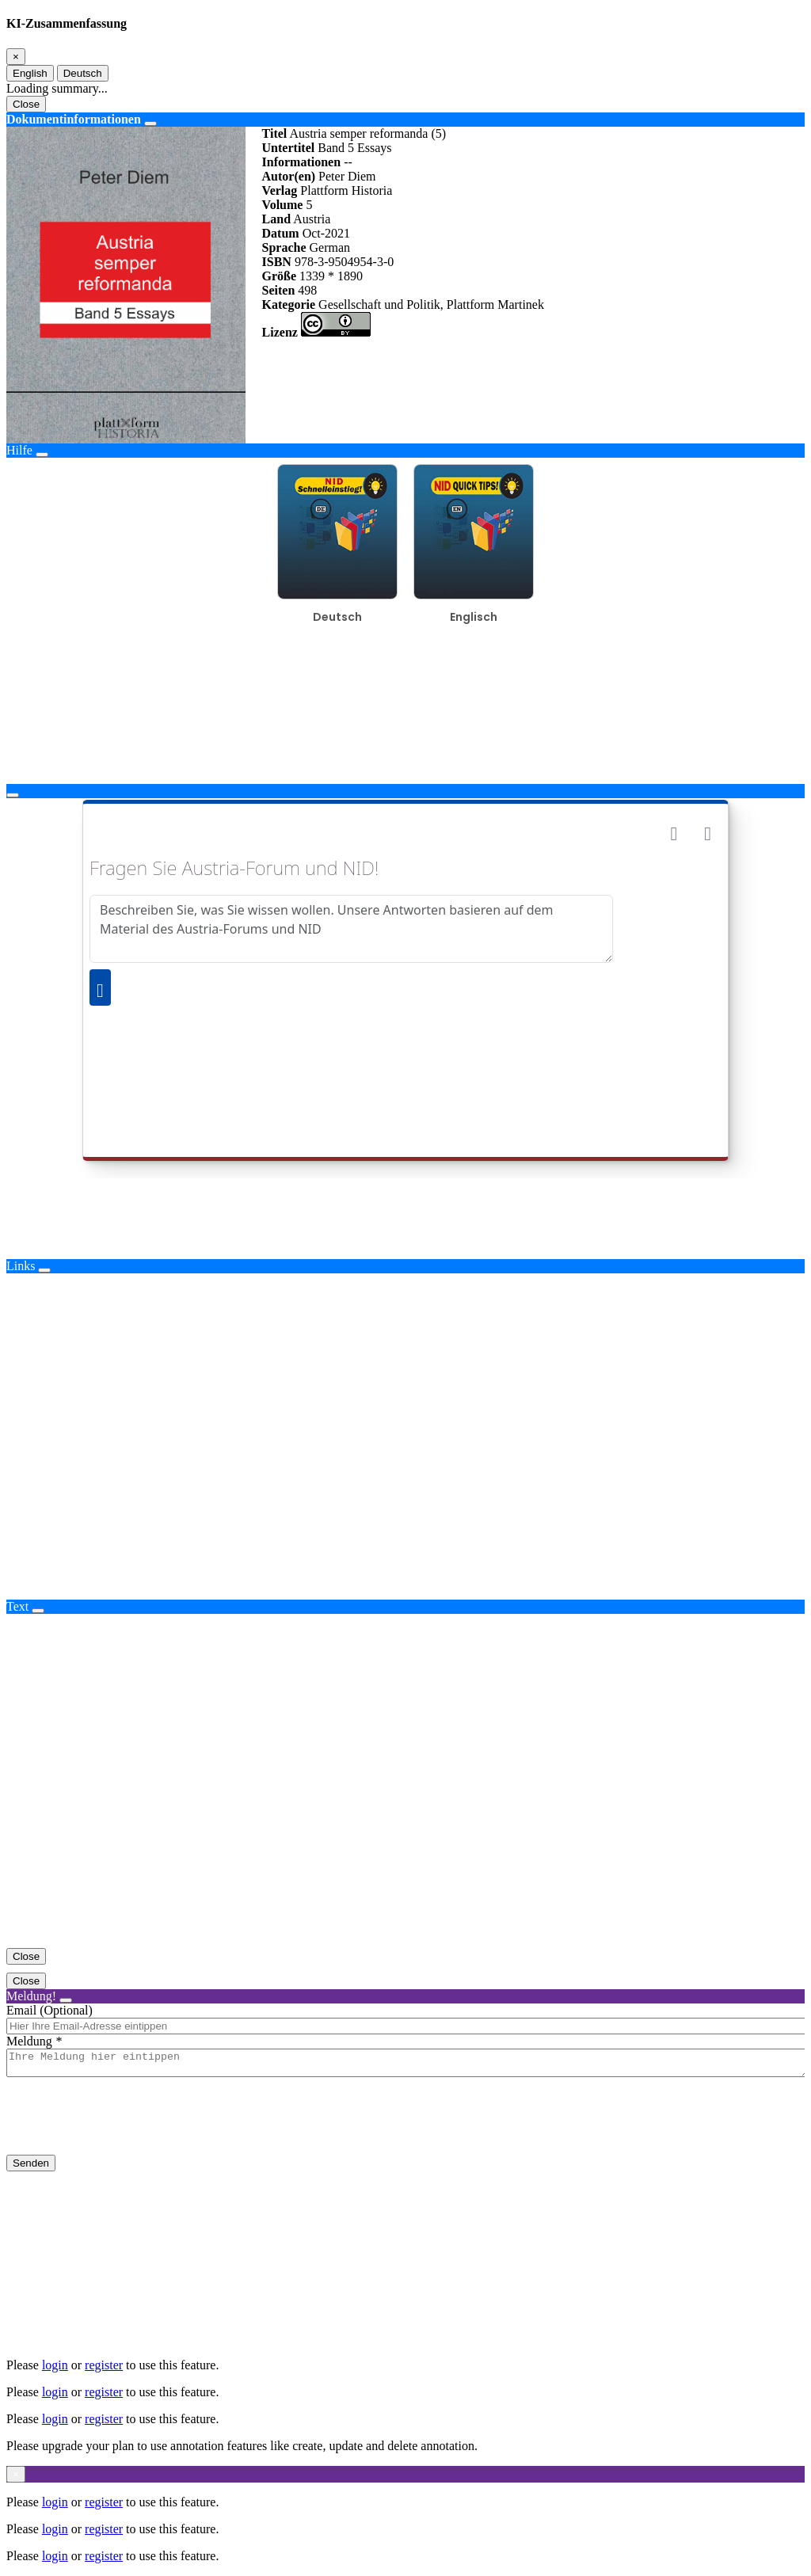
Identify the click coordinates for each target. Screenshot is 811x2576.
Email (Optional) (49, 2010)
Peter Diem (346, 176)
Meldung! (31, 1996)
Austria (311, 219)
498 (307, 290)
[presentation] (126, 2128)
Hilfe (19, 450)
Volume (282, 204)
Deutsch (82, 73)
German (330, 247)
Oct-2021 (326, 233)
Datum (280, 233)
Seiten (278, 290)
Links (20, 1266)
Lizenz (280, 332)
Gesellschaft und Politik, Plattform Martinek (431, 304)
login (55, 2365)
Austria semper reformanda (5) (367, 133)
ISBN (276, 261)
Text (17, 1606)
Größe (279, 276)
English (30, 73)
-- (348, 162)
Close (26, 104)
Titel (274, 133)
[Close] (15, 56)
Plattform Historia (346, 190)
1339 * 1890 (331, 276)
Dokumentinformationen (73, 119)
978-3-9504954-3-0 (344, 261)
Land (276, 219)
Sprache (284, 247)
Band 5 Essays (354, 147)
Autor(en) (289, 176)
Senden (31, 2168)
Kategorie (289, 304)
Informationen (301, 162)
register (104, 2365)
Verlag (280, 190)
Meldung (29, 2041)
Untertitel (288, 147)
